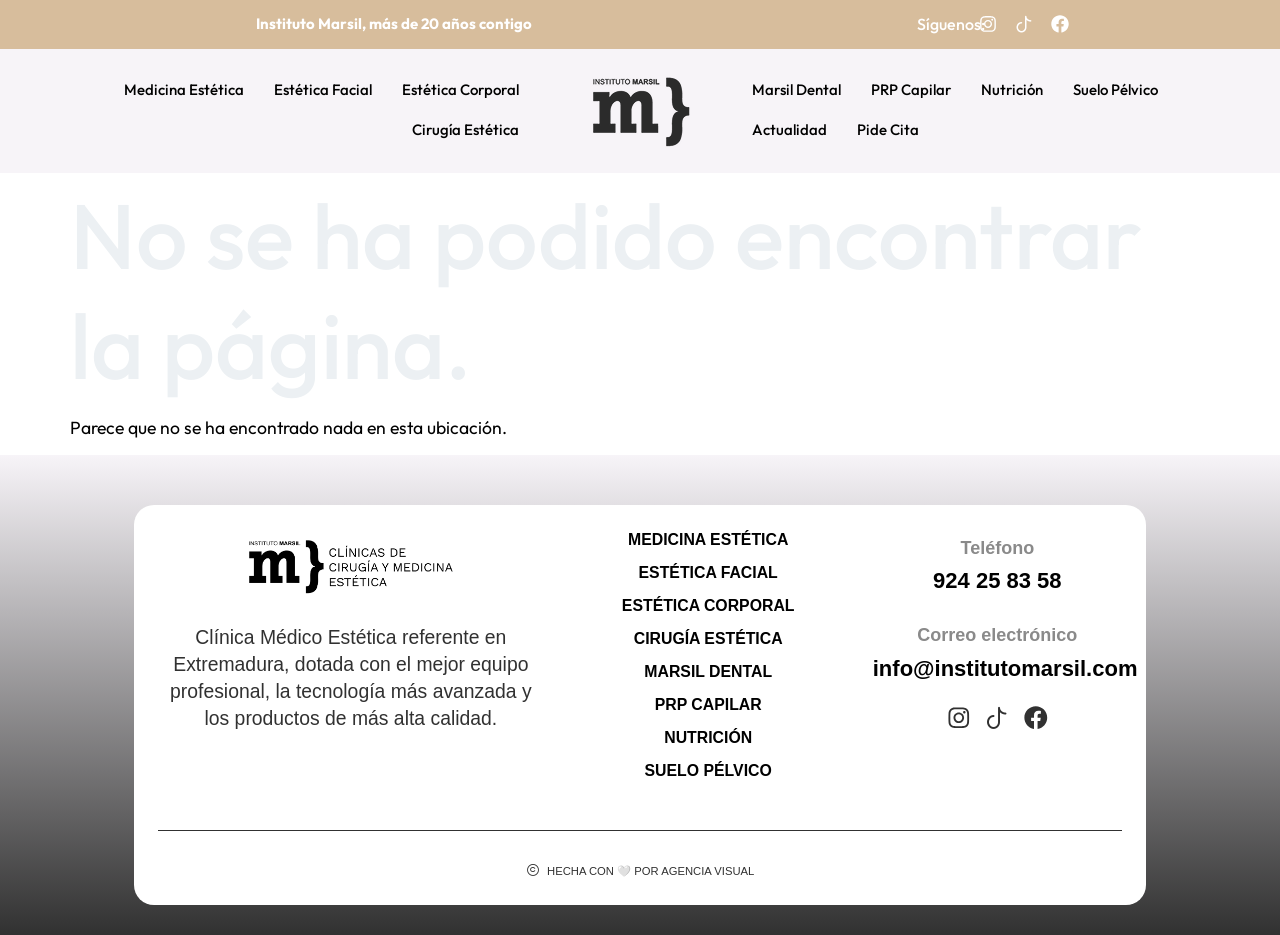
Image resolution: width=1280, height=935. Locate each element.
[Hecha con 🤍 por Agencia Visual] (532, 870)
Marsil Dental (796, 89)
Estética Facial (323, 89)
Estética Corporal (460, 89)
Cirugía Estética (465, 129)
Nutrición (1012, 89)
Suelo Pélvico (1115, 89)
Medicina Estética (184, 89)
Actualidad (789, 129)
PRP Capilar (911, 89)
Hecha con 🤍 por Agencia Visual (650, 871)
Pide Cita (888, 129)
